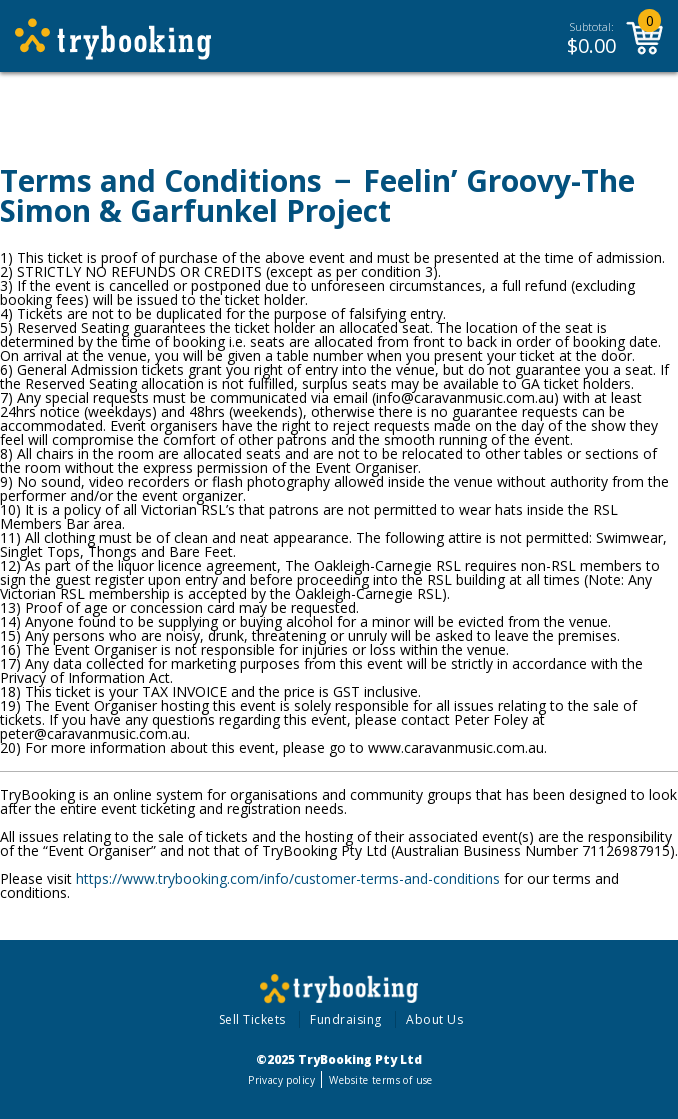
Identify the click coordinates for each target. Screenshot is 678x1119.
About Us (434, 1019)
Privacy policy (281, 1080)
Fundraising (346, 1019)
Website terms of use (380, 1080)
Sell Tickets (252, 1019)
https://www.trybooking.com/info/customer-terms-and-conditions (288, 878)
